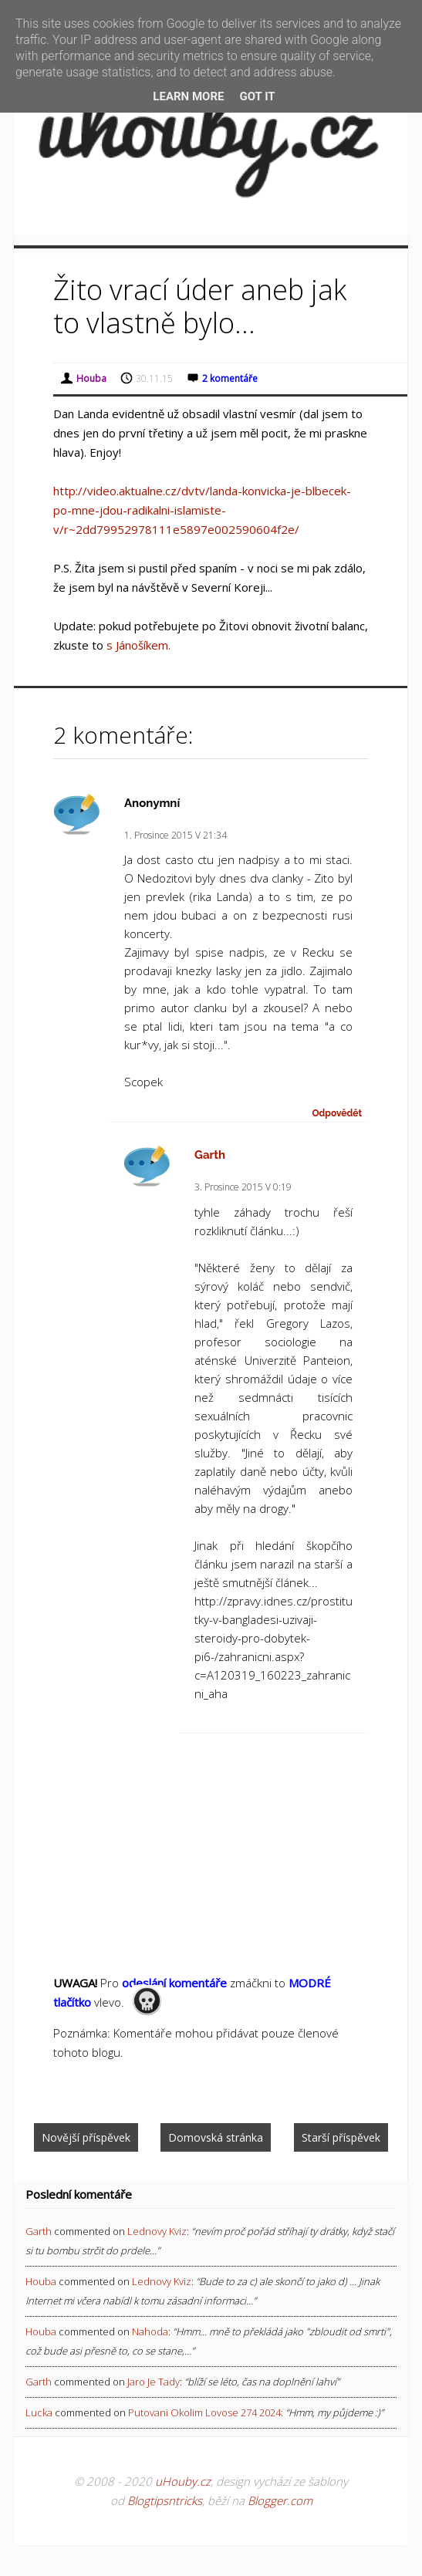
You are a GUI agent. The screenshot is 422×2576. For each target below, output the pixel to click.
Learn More (188, 96)
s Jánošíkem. (138, 645)
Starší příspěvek (341, 2137)
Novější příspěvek (86, 2137)
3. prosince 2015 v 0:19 (243, 1186)
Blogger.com (280, 2500)
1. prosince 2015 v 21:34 (175, 835)
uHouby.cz (183, 2481)
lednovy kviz (157, 2231)
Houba (40, 2281)
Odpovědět (337, 1113)
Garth (209, 1155)
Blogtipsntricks (164, 2500)
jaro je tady (153, 2382)
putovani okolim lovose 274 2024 (204, 2412)
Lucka (38, 2412)
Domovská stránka (215, 2137)
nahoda (150, 2331)
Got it (257, 96)
